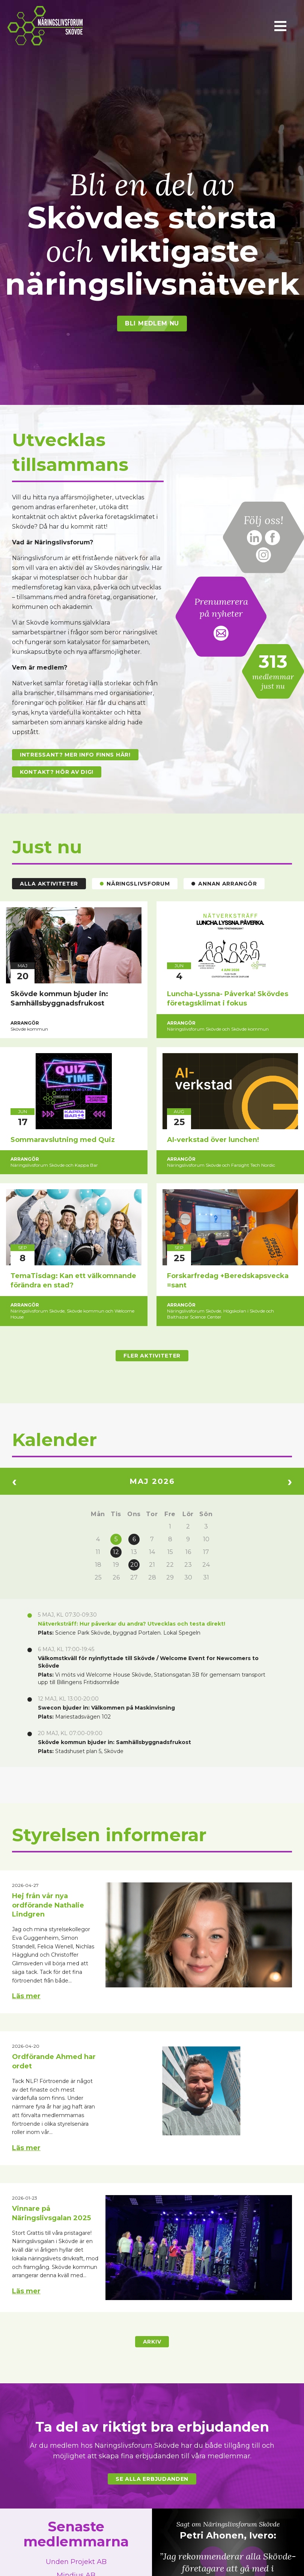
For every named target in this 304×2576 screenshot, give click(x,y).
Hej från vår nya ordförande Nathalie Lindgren (48, 1905)
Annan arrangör (224, 883)
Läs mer (26, 1996)
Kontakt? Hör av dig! (56, 772)
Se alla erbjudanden (152, 2479)
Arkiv (152, 2341)
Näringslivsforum (135, 883)
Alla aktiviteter (49, 883)
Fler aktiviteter (152, 1355)
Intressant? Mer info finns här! (75, 754)
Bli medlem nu (152, 323)
